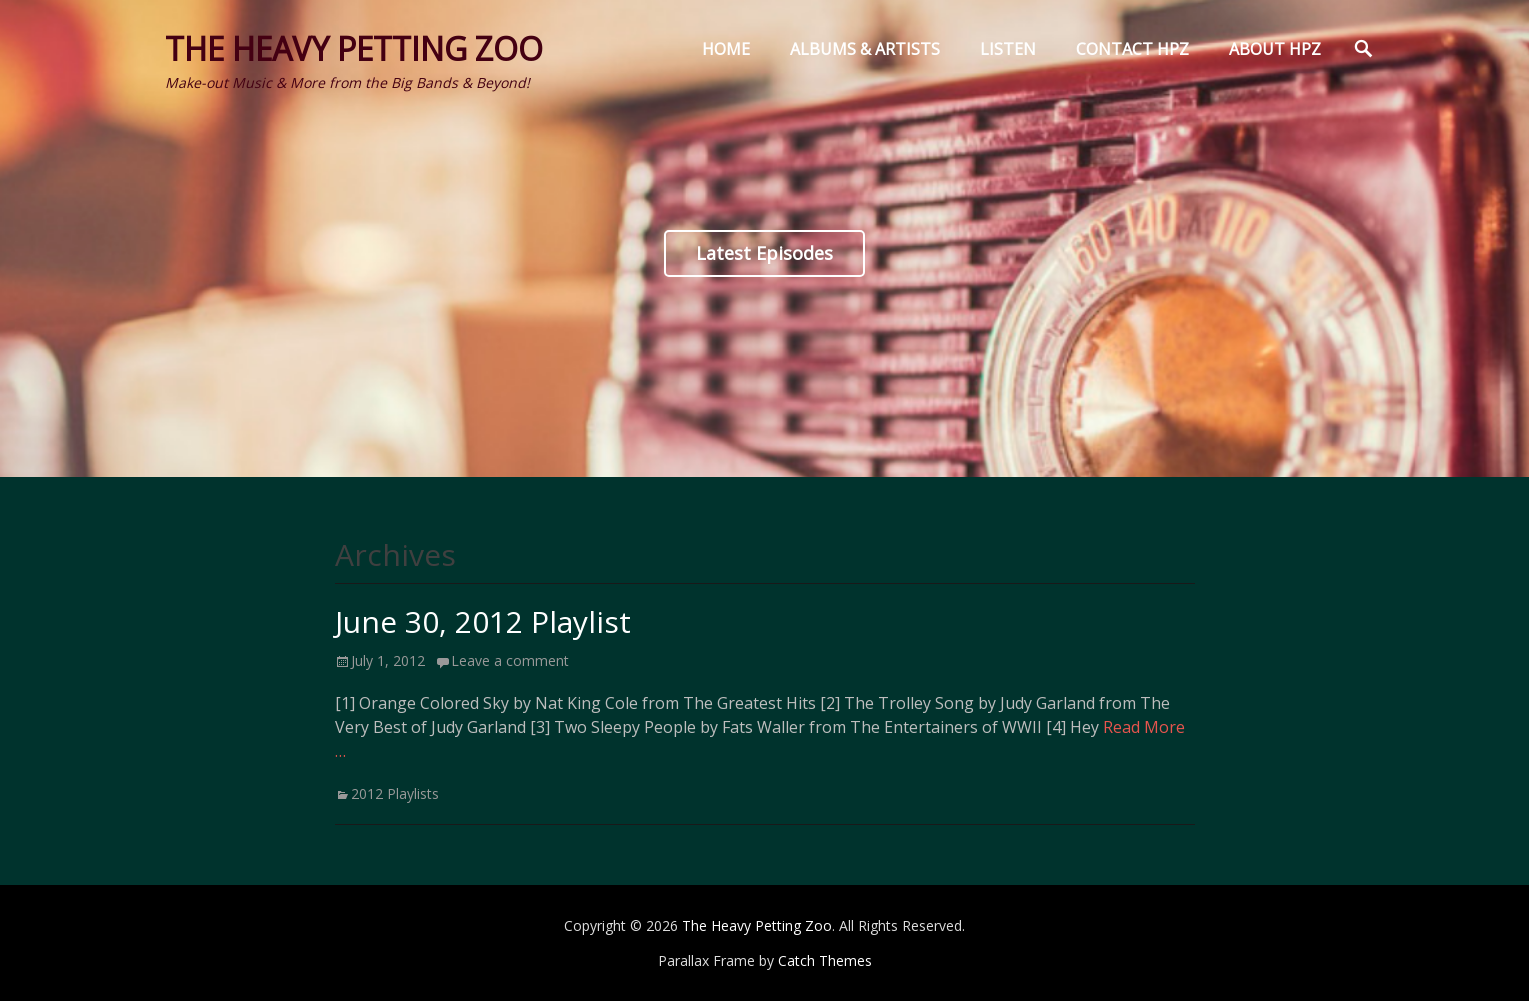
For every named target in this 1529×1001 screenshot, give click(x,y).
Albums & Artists (865, 49)
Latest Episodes (764, 253)
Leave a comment (510, 660)
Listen (1008, 49)
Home (726, 49)
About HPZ (1275, 49)
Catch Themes (825, 960)
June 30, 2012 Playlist (483, 621)
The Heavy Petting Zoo (354, 48)
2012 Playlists (395, 793)
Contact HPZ (1132, 49)
